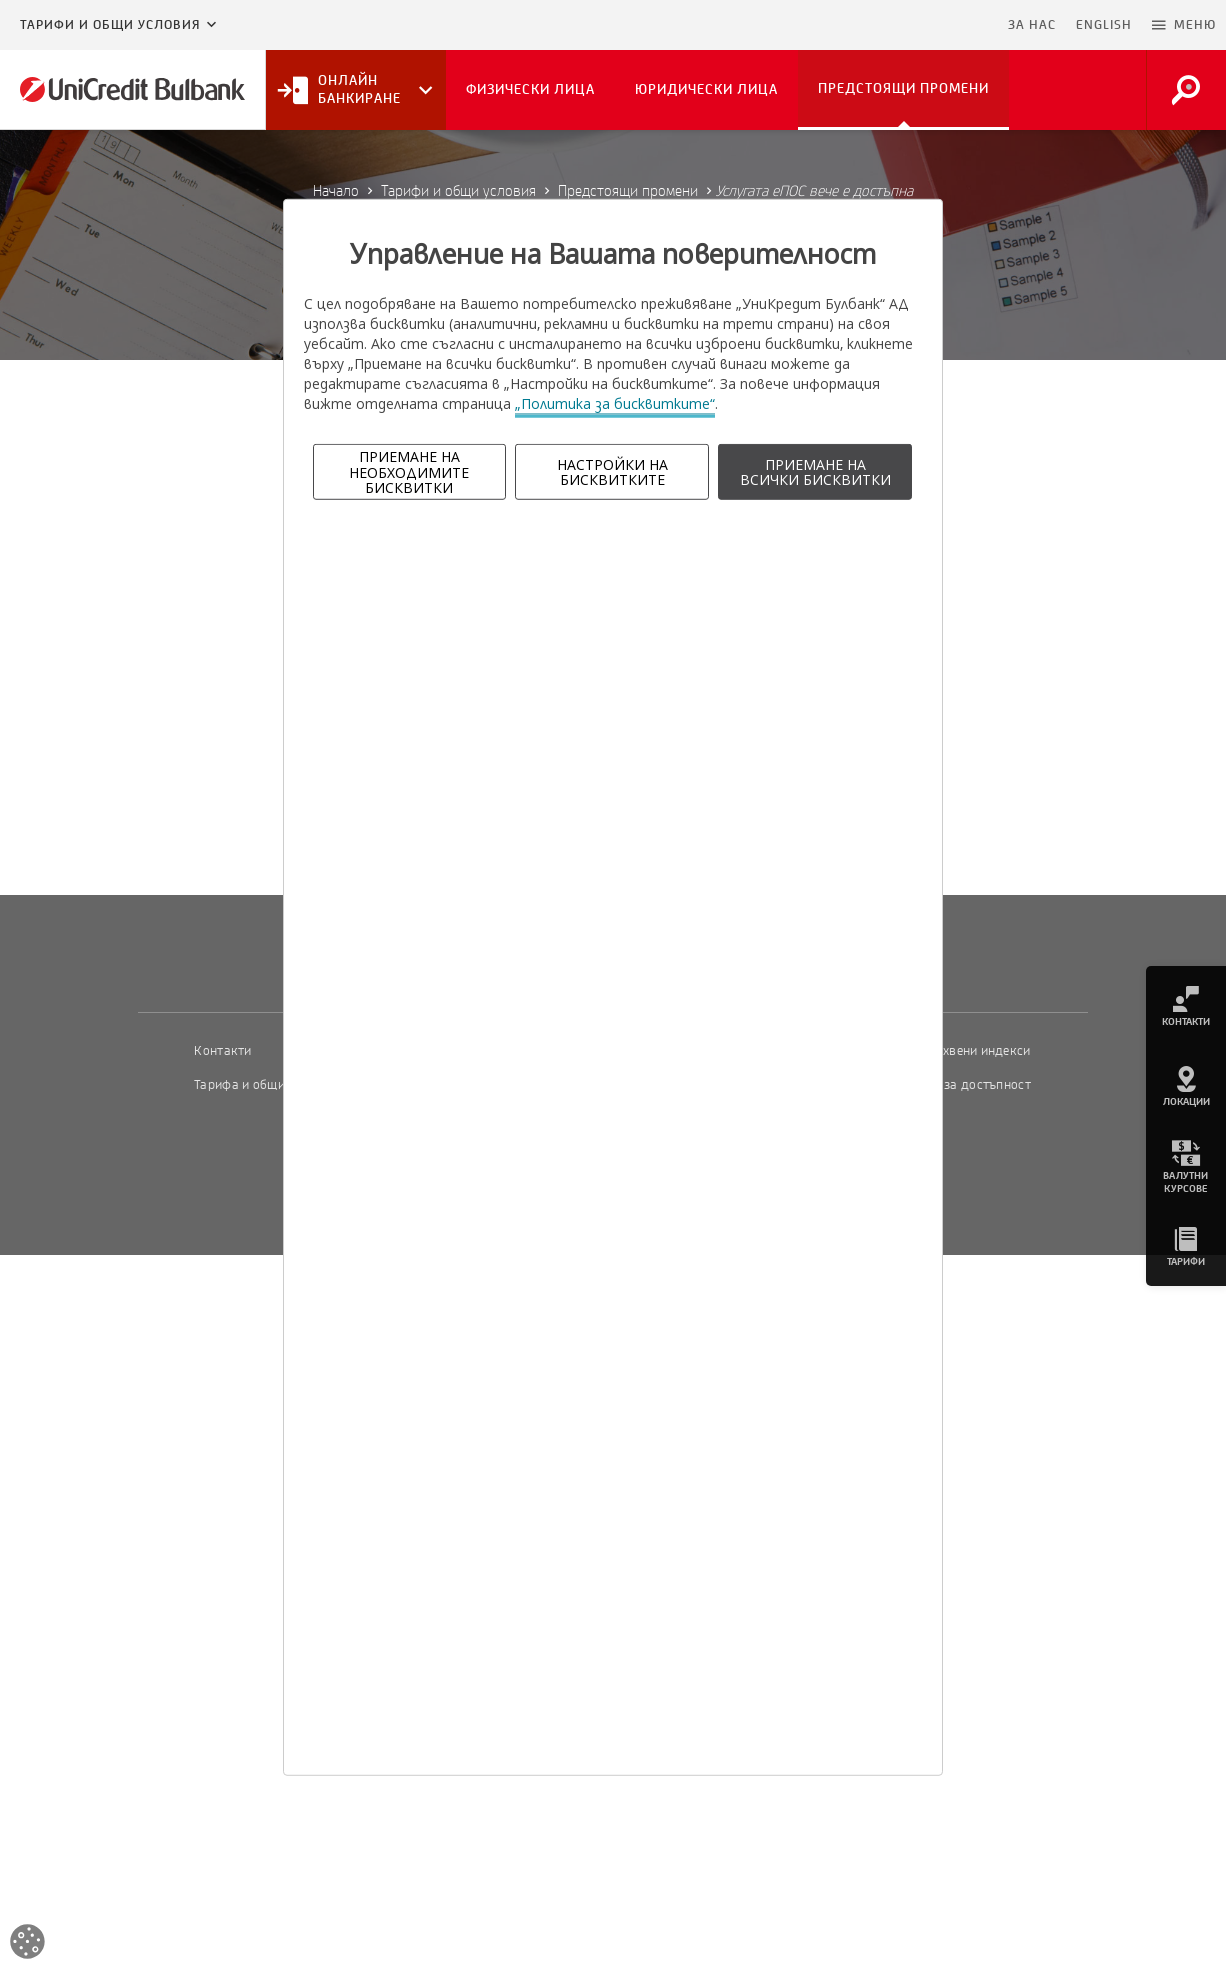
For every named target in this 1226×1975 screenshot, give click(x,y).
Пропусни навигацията (901, 25)
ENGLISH (1104, 25)
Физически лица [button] (530, 89)
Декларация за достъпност (949, 1085)
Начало (336, 191)
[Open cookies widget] (27, 1944)
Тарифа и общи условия (265, 1085)
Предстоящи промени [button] (903, 88)
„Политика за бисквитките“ (615, 403)
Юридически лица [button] (706, 89)
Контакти (222, 1051)
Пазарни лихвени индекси (952, 1051)
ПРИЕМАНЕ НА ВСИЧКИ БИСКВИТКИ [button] (815, 472)
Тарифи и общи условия (110, 25)
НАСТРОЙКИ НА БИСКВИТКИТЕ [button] (612, 472)
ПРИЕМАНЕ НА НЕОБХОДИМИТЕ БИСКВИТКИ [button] (409, 472)
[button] (1184, 25)
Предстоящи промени (628, 191)
